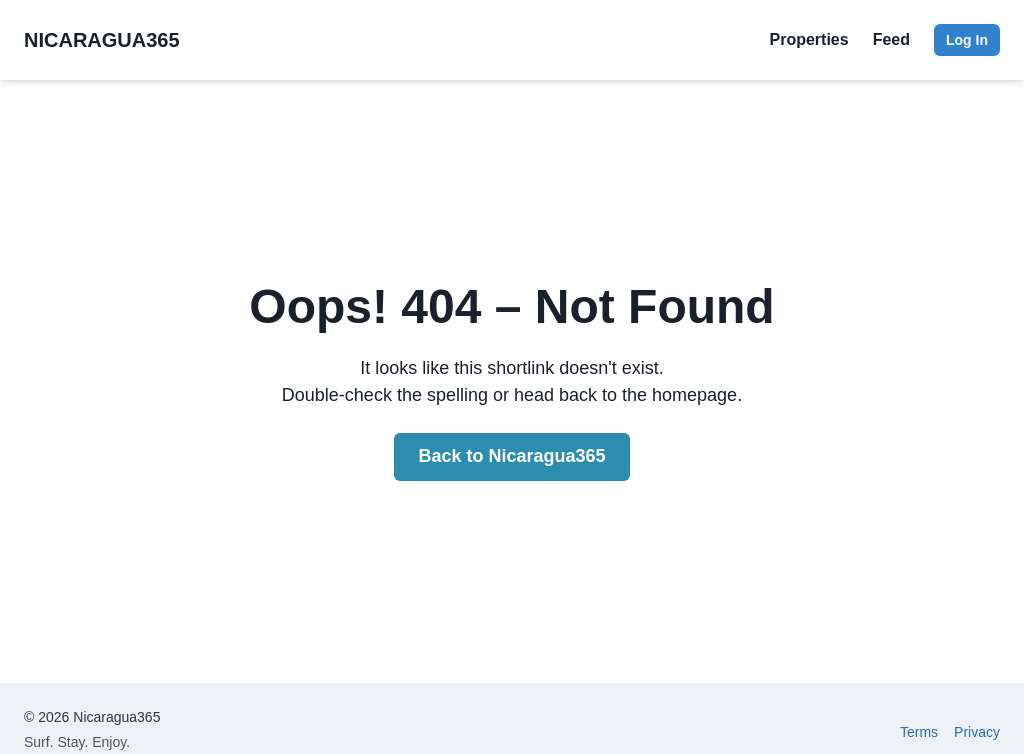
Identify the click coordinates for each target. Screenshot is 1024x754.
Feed (891, 39)
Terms (919, 732)
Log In (967, 40)
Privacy (977, 732)
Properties (809, 39)
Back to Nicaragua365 (511, 456)
